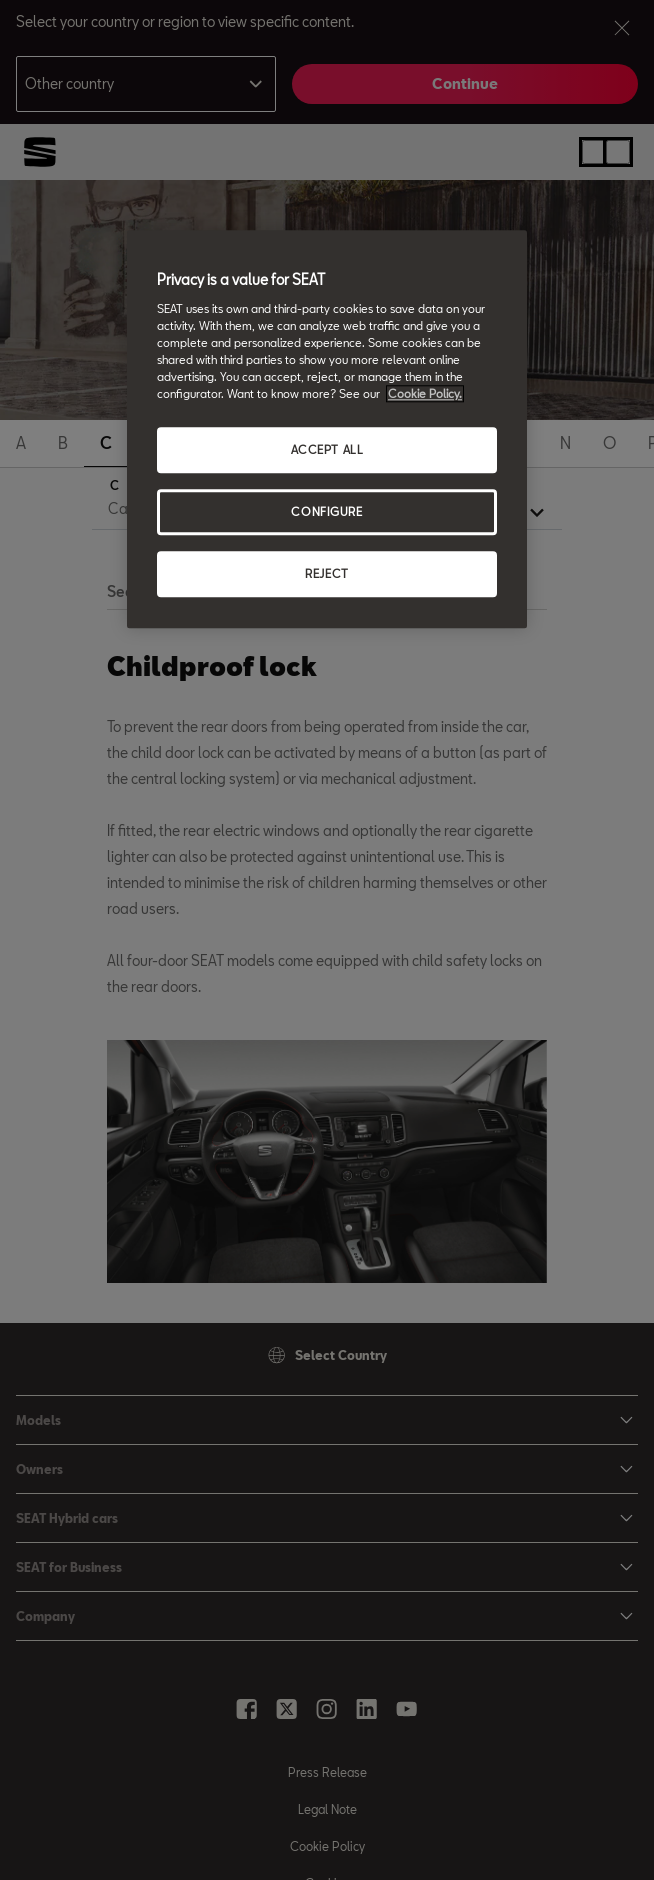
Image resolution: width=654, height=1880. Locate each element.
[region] (327, 429)
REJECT (326, 573)
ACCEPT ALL (327, 449)
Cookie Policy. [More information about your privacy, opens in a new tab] (425, 393)
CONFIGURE (326, 511)
